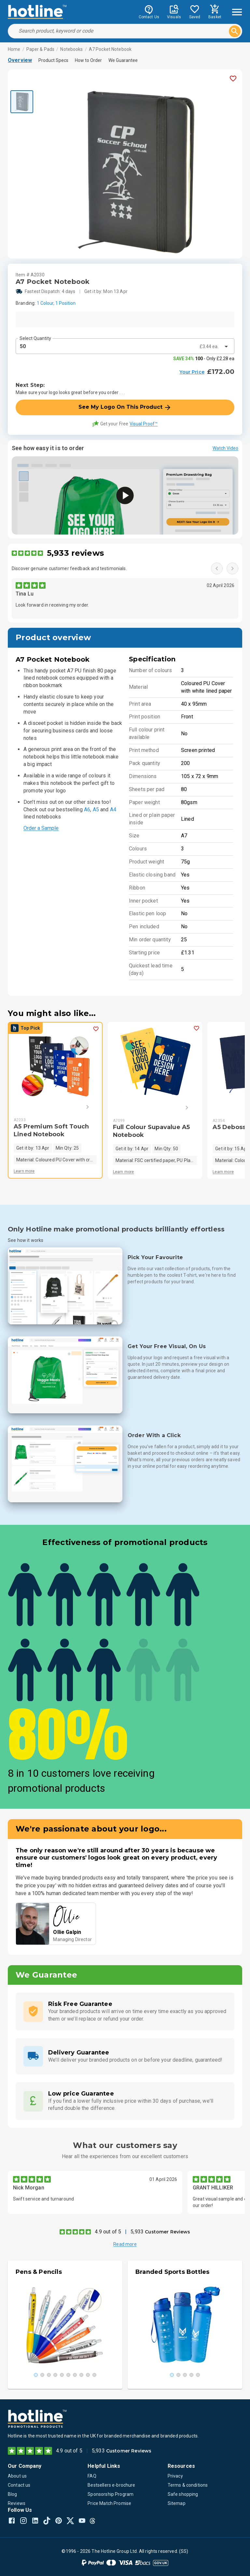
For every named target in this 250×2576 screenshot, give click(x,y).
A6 (87, 809)
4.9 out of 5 (108, 2232)
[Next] (78, 1107)
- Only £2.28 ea (203, 358)
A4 (113, 809)
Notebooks (71, 49)
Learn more (24, 1171)
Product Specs (53, 60)
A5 (96, 809)
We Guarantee (123, 60)
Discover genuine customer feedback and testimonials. (69, 568)
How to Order (88, 60)
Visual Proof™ (144, 423)
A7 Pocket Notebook (110, 49)
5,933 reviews (75, 553)
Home (14, 49)
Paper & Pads (40, 49)
